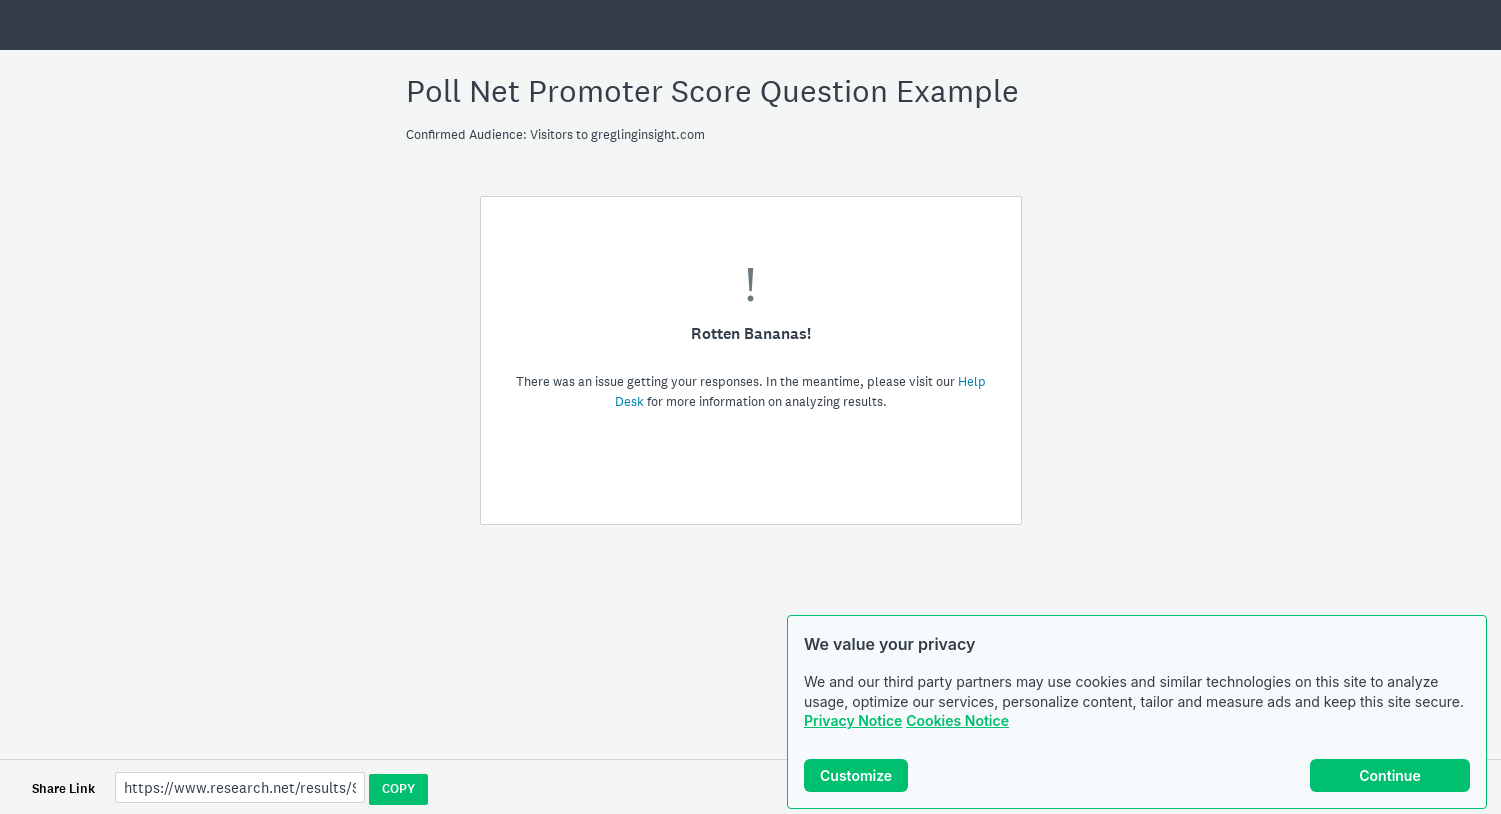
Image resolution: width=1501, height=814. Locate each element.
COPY (398, 789)
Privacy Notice (853, 720)
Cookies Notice (957, 720)
